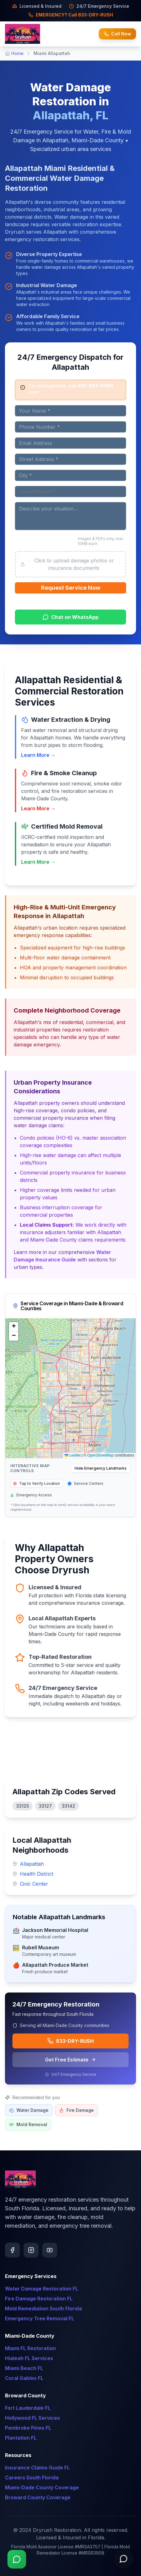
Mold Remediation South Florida (43, 2308)
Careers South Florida (32, 2477)
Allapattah (32, 1864)
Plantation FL (21, 2438)
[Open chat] (124, 2559)
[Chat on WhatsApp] (16, 2559)
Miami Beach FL (24, 2368)
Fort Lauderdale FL (28, 2408)
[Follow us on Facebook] (12, 2250)
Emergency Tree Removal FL (39, 2318)
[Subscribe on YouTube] (49, 2250)
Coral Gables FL (24, 2378)
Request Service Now (70, 587)
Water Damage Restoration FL (41, 2288)
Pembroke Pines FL (28, 2428)
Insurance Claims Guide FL (37, 2467)
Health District (36, 1874)
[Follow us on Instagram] (31, 2250)
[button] (13, 1326)
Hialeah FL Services (29, 2358)
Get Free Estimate (70, 2060)
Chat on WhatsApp (70, 617)
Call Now (117, 33)
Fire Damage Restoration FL (39, 2298)
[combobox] (70, 491)
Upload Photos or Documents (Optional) (38, 541)
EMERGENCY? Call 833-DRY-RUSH (70, 14)
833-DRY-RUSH (70, 2041)
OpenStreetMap (100, 1455)
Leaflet (72, 1455)
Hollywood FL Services (32, 2418)
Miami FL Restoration (30, 2348)
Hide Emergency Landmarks (101, 1468)
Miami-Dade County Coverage (42, 2487)
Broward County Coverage (37, 2497)
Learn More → (38, 755)
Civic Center (34, 1884)
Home (17, 53)
